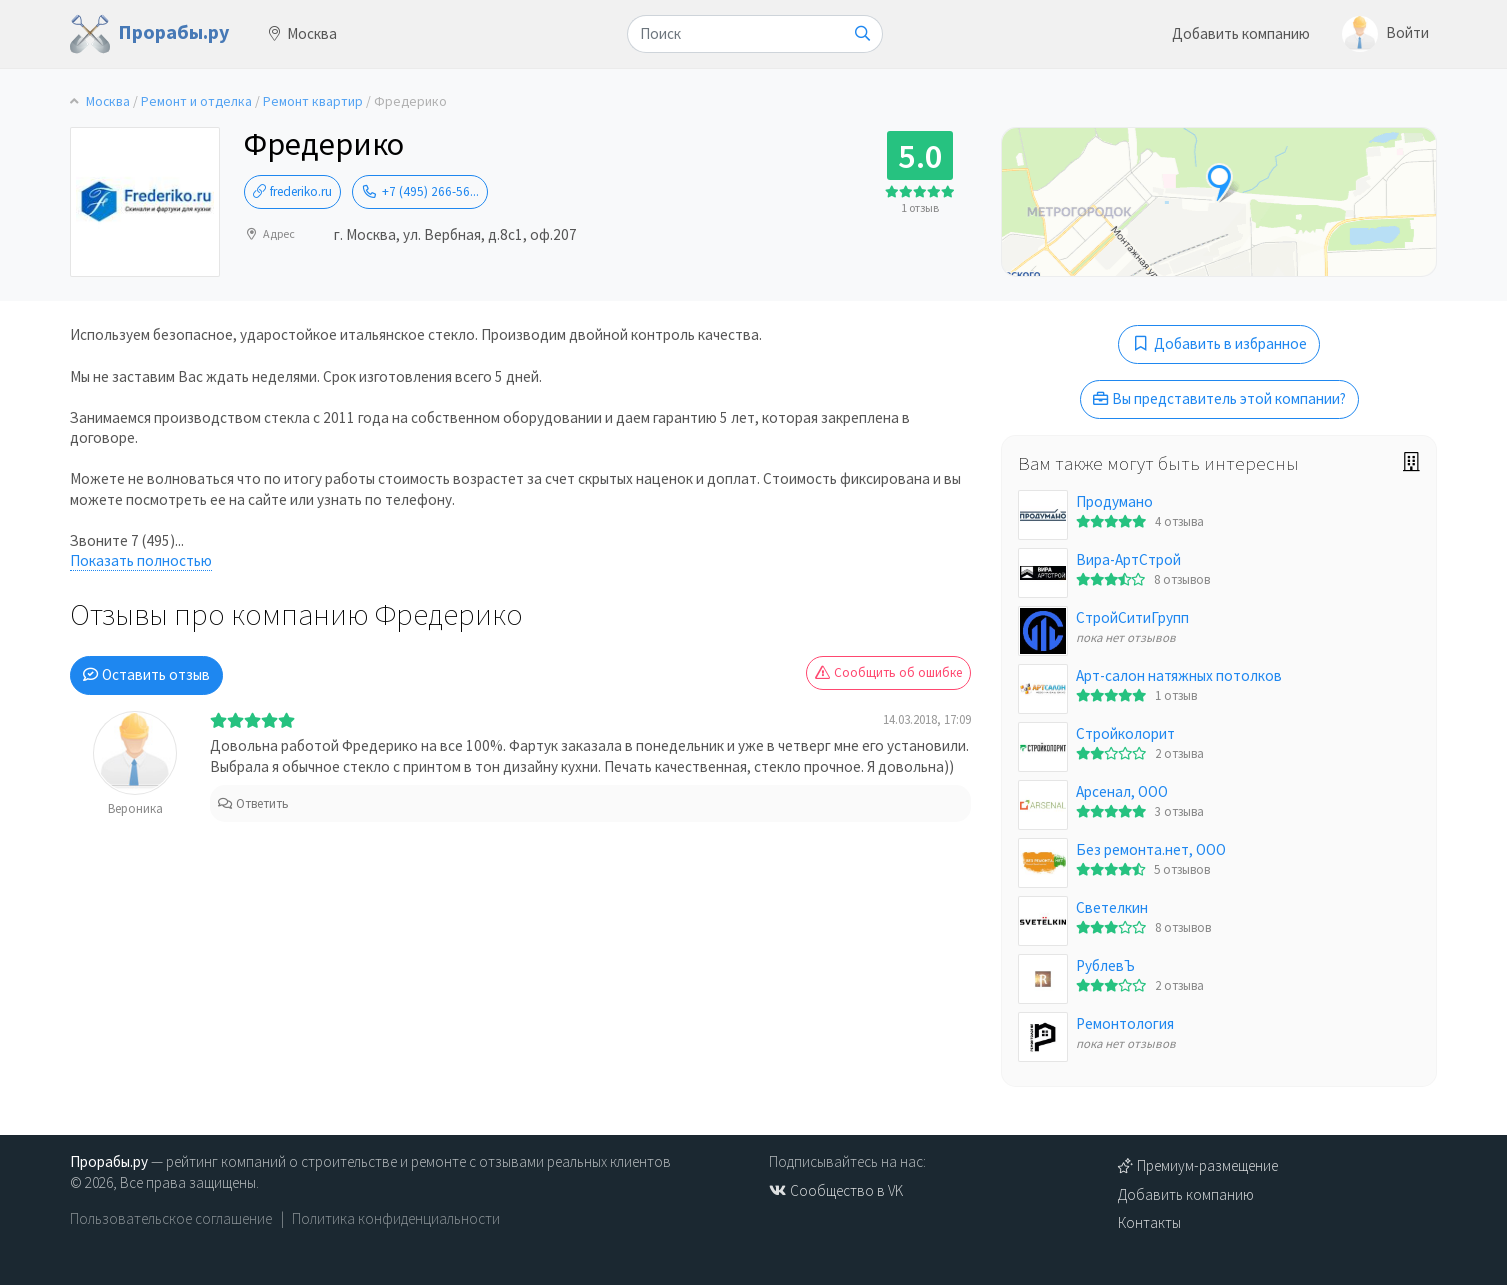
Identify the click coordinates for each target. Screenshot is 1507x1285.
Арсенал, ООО (1122, 791)
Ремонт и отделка (196, 101)
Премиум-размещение (1198, 1165)
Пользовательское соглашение (171, 1218)
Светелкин (1112, 907)
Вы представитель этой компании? (1219, 398)
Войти (1385, 34)
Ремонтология (1125, 1023)
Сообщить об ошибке (888, 672)
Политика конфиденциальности (396, 1218)
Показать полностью (141, 560)
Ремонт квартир (313, 101)
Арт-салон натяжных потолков (1179, 675)
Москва (303, 33)
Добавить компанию (1241, 33)
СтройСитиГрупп (1132, 617)
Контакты (1149, 1222)
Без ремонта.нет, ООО (1151, 849)
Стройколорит (1125, 733)
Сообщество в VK (836, 1190)
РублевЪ (1105, 965)
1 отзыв (920, 207)
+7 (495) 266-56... (420, 191)
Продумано (1114, 501)
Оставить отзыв (146, 674)
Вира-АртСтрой (1128, 559)
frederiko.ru (292, 191)
